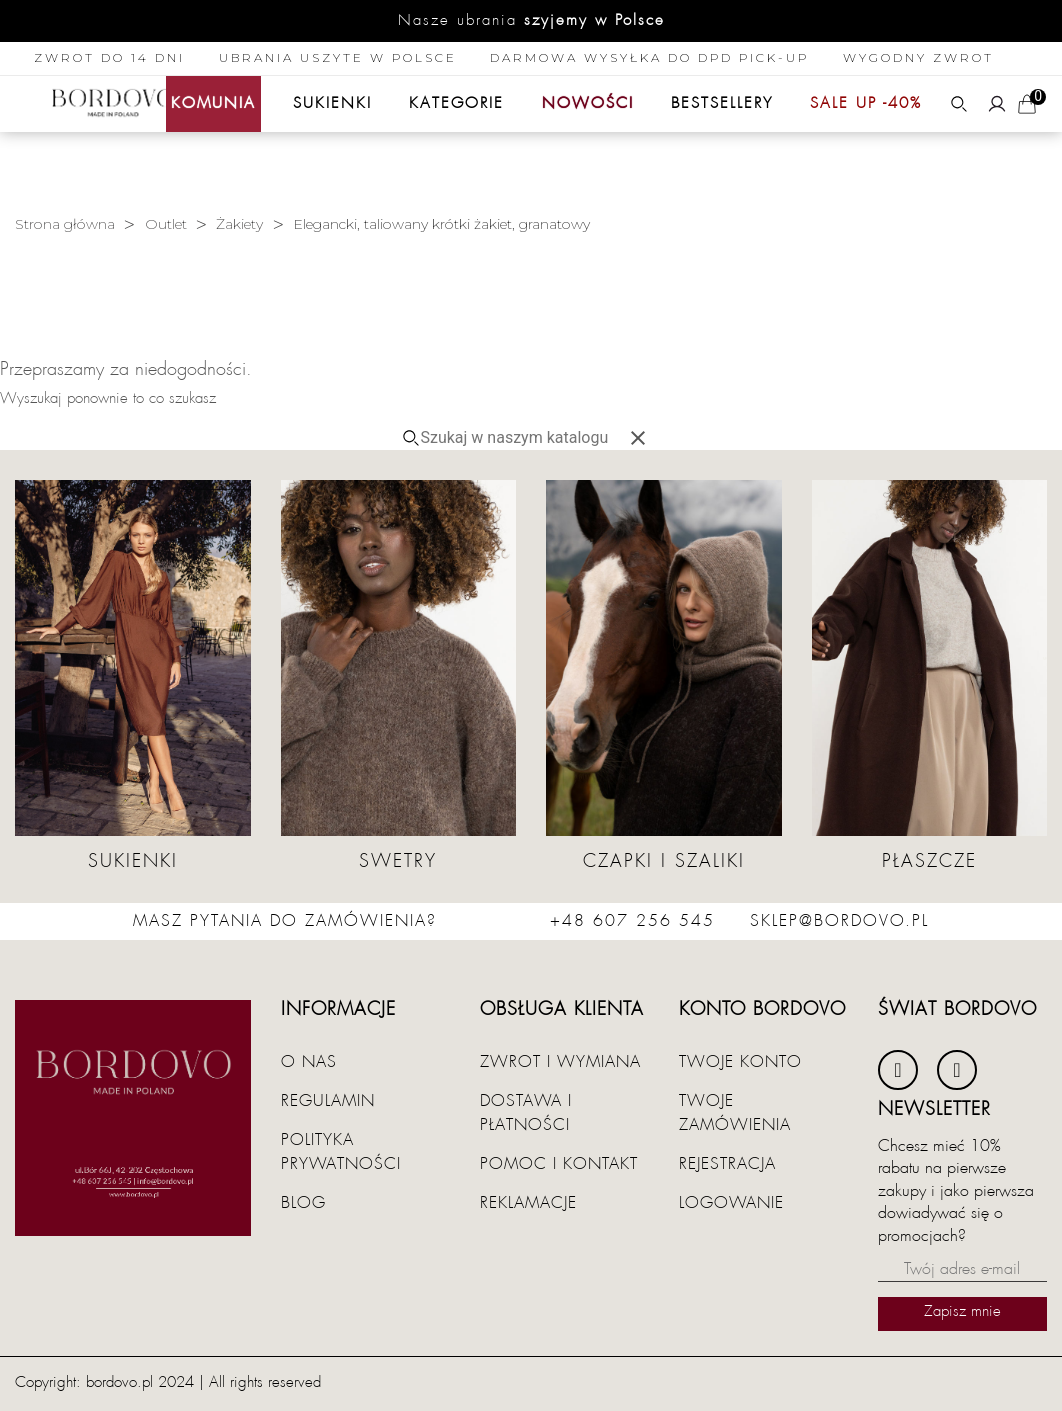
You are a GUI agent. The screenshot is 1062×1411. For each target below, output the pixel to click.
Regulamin (328, 1101)
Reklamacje (528, 1203)
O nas (309, 1062)
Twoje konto (740, 1062)
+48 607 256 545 (632, 921)
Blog (303, 1203)
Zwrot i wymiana (560, 1062)
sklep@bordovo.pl (839, 921)
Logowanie (731, 1203)
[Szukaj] (522, 438)
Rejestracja (727, 1164)
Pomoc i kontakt (559, 1164)
